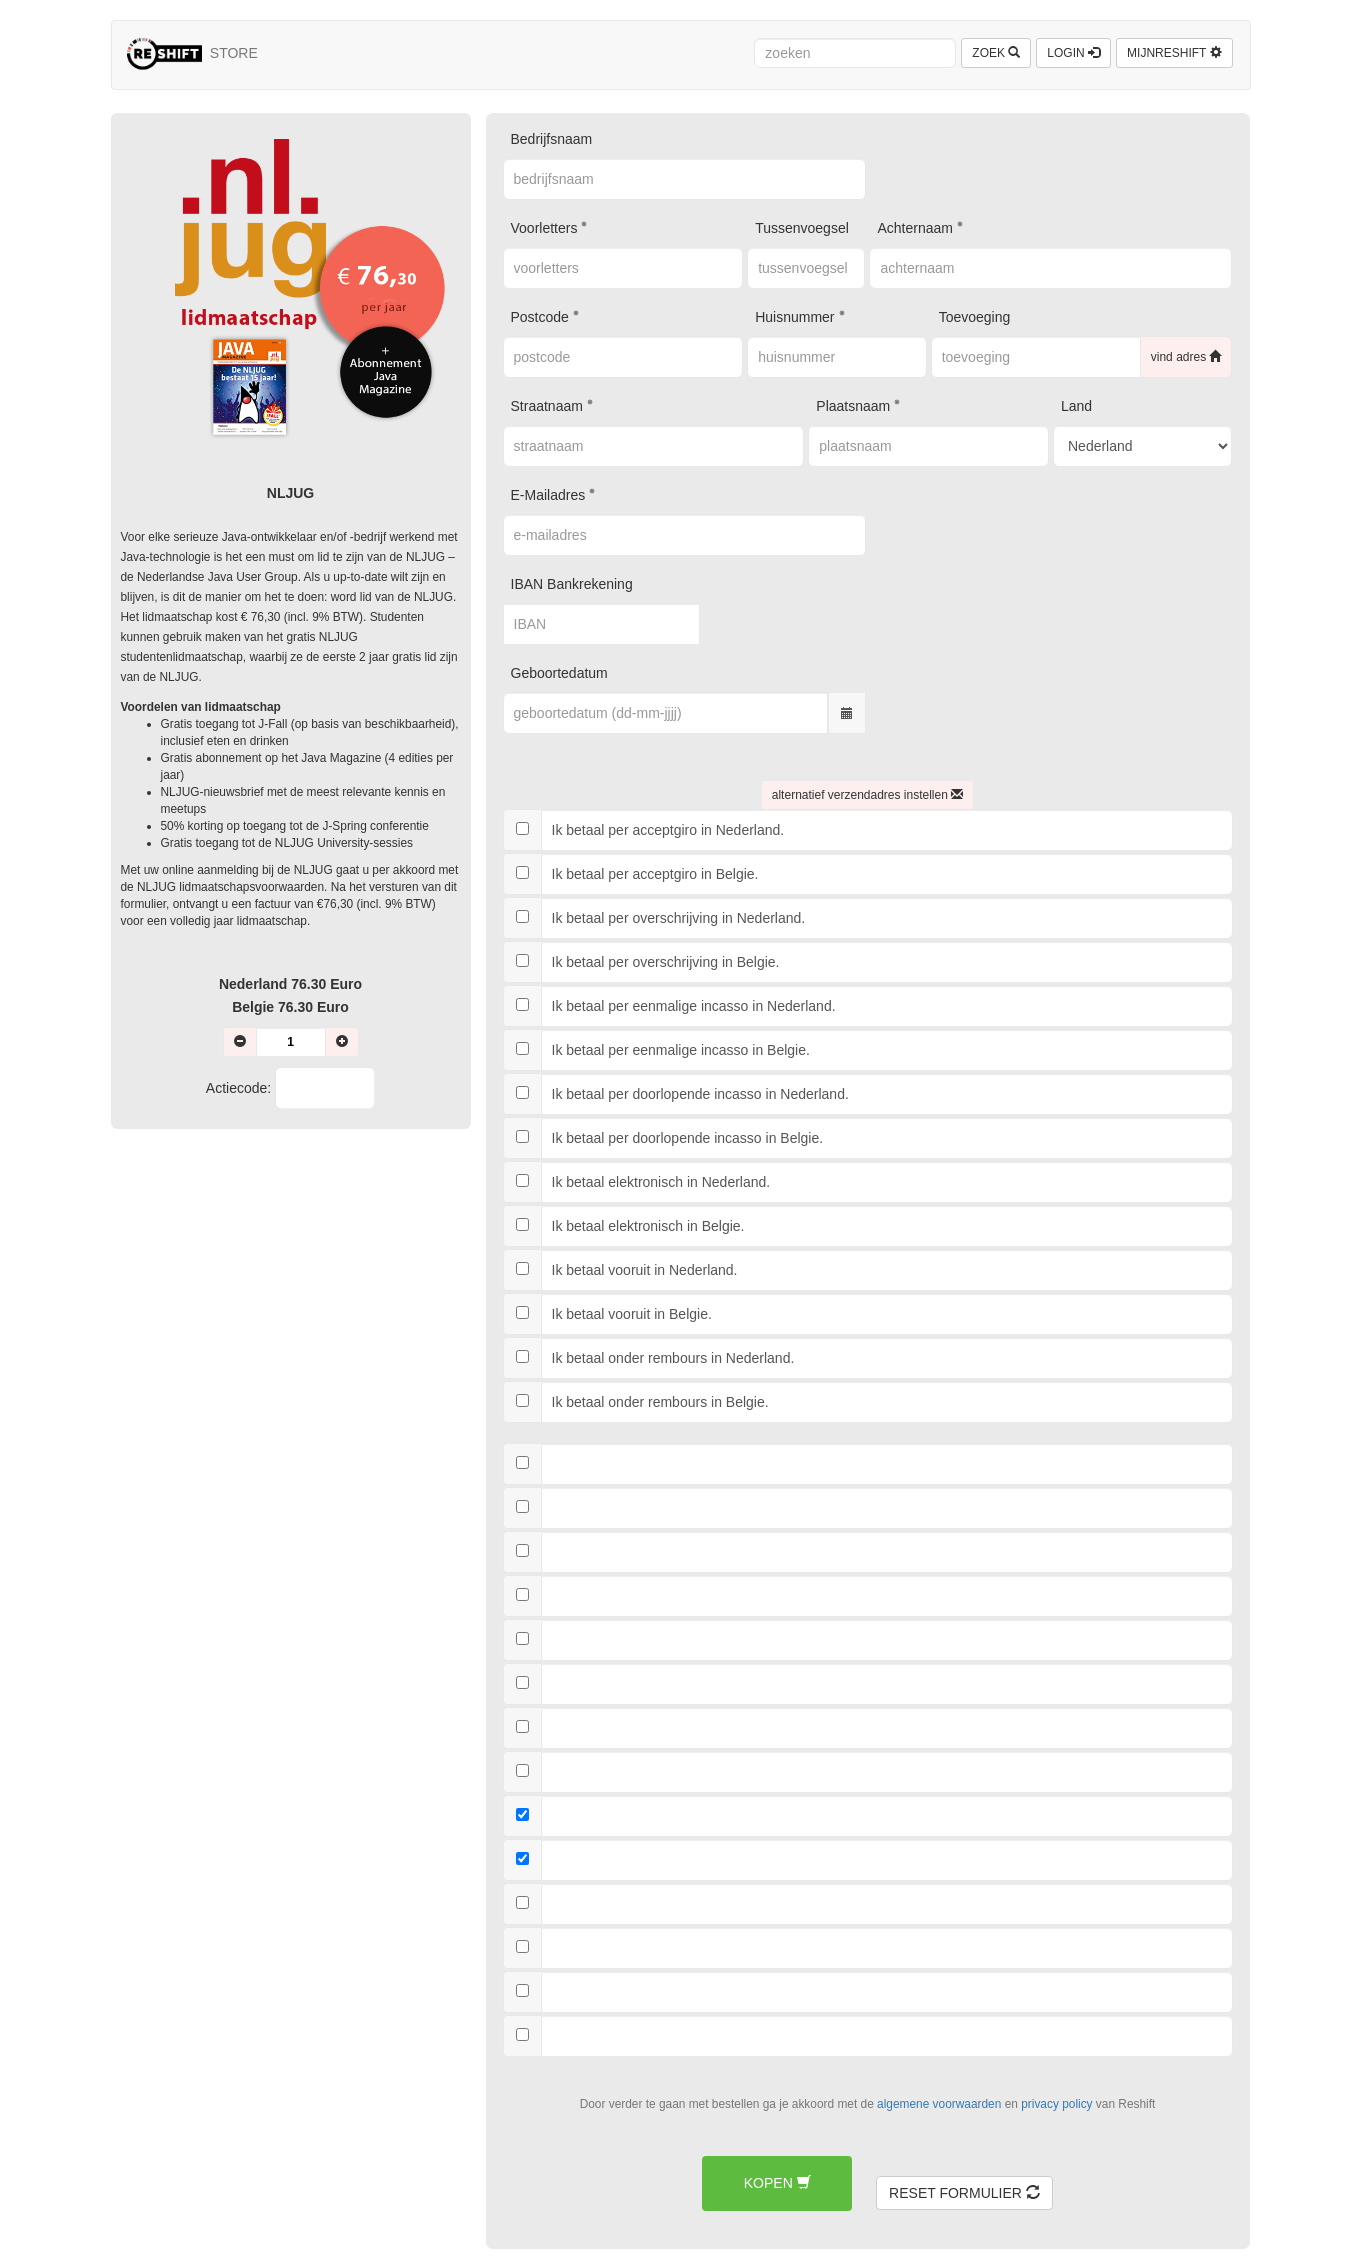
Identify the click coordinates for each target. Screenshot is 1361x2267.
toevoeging (975, 317)
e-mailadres (548, 495)
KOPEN (777, 2183)
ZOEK (996, 53)
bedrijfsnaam (552, 139)
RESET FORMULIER (964, 2193)
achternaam (914, 228)
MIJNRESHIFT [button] (1174, 53)
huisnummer (794, 317)
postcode (540, 317)
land (1076, 406)
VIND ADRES (1186, 357)
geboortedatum (559, 673)
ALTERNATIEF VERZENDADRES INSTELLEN (867, 795)
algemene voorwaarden (939, 2104)
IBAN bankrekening (572, 584)
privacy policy (1056, 2104)
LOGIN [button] (1073, 53)
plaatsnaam (853, 406)
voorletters (544, 228)
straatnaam (547, 406)
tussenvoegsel (802, 228)
